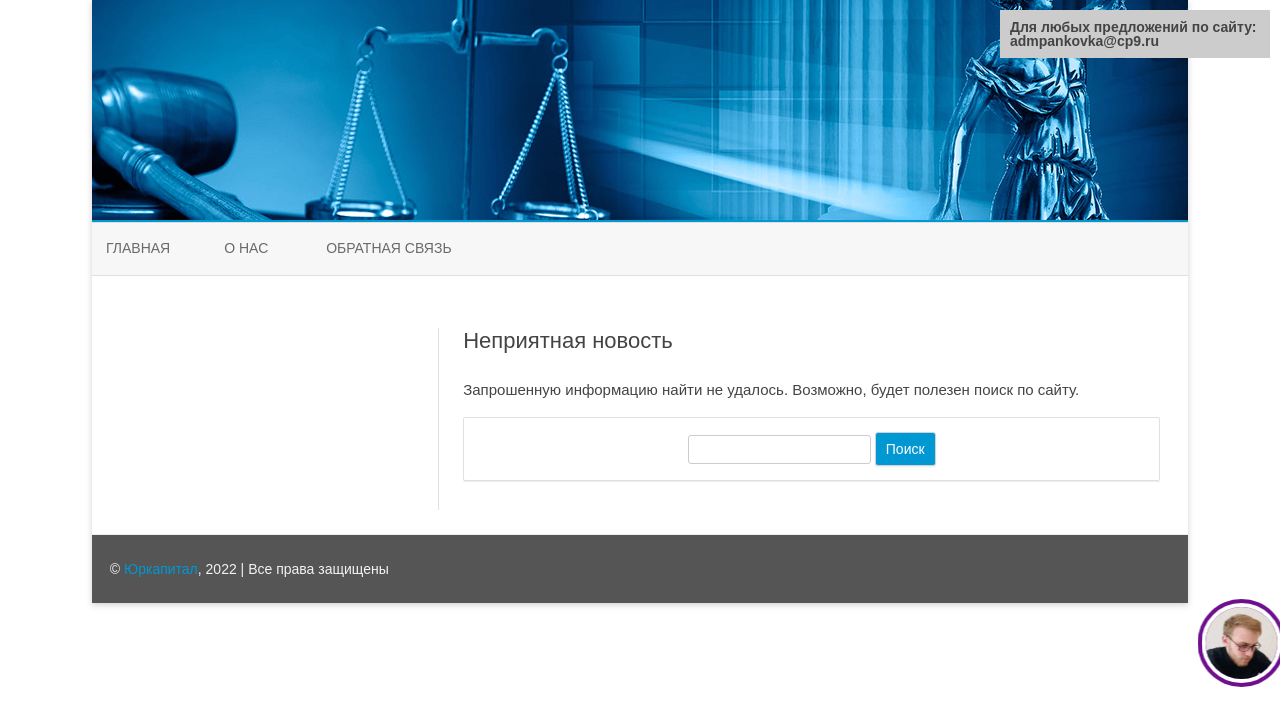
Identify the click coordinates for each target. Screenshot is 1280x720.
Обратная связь (388, 248)
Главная (138, 248)
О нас (246, 248)
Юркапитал (161, 569)
